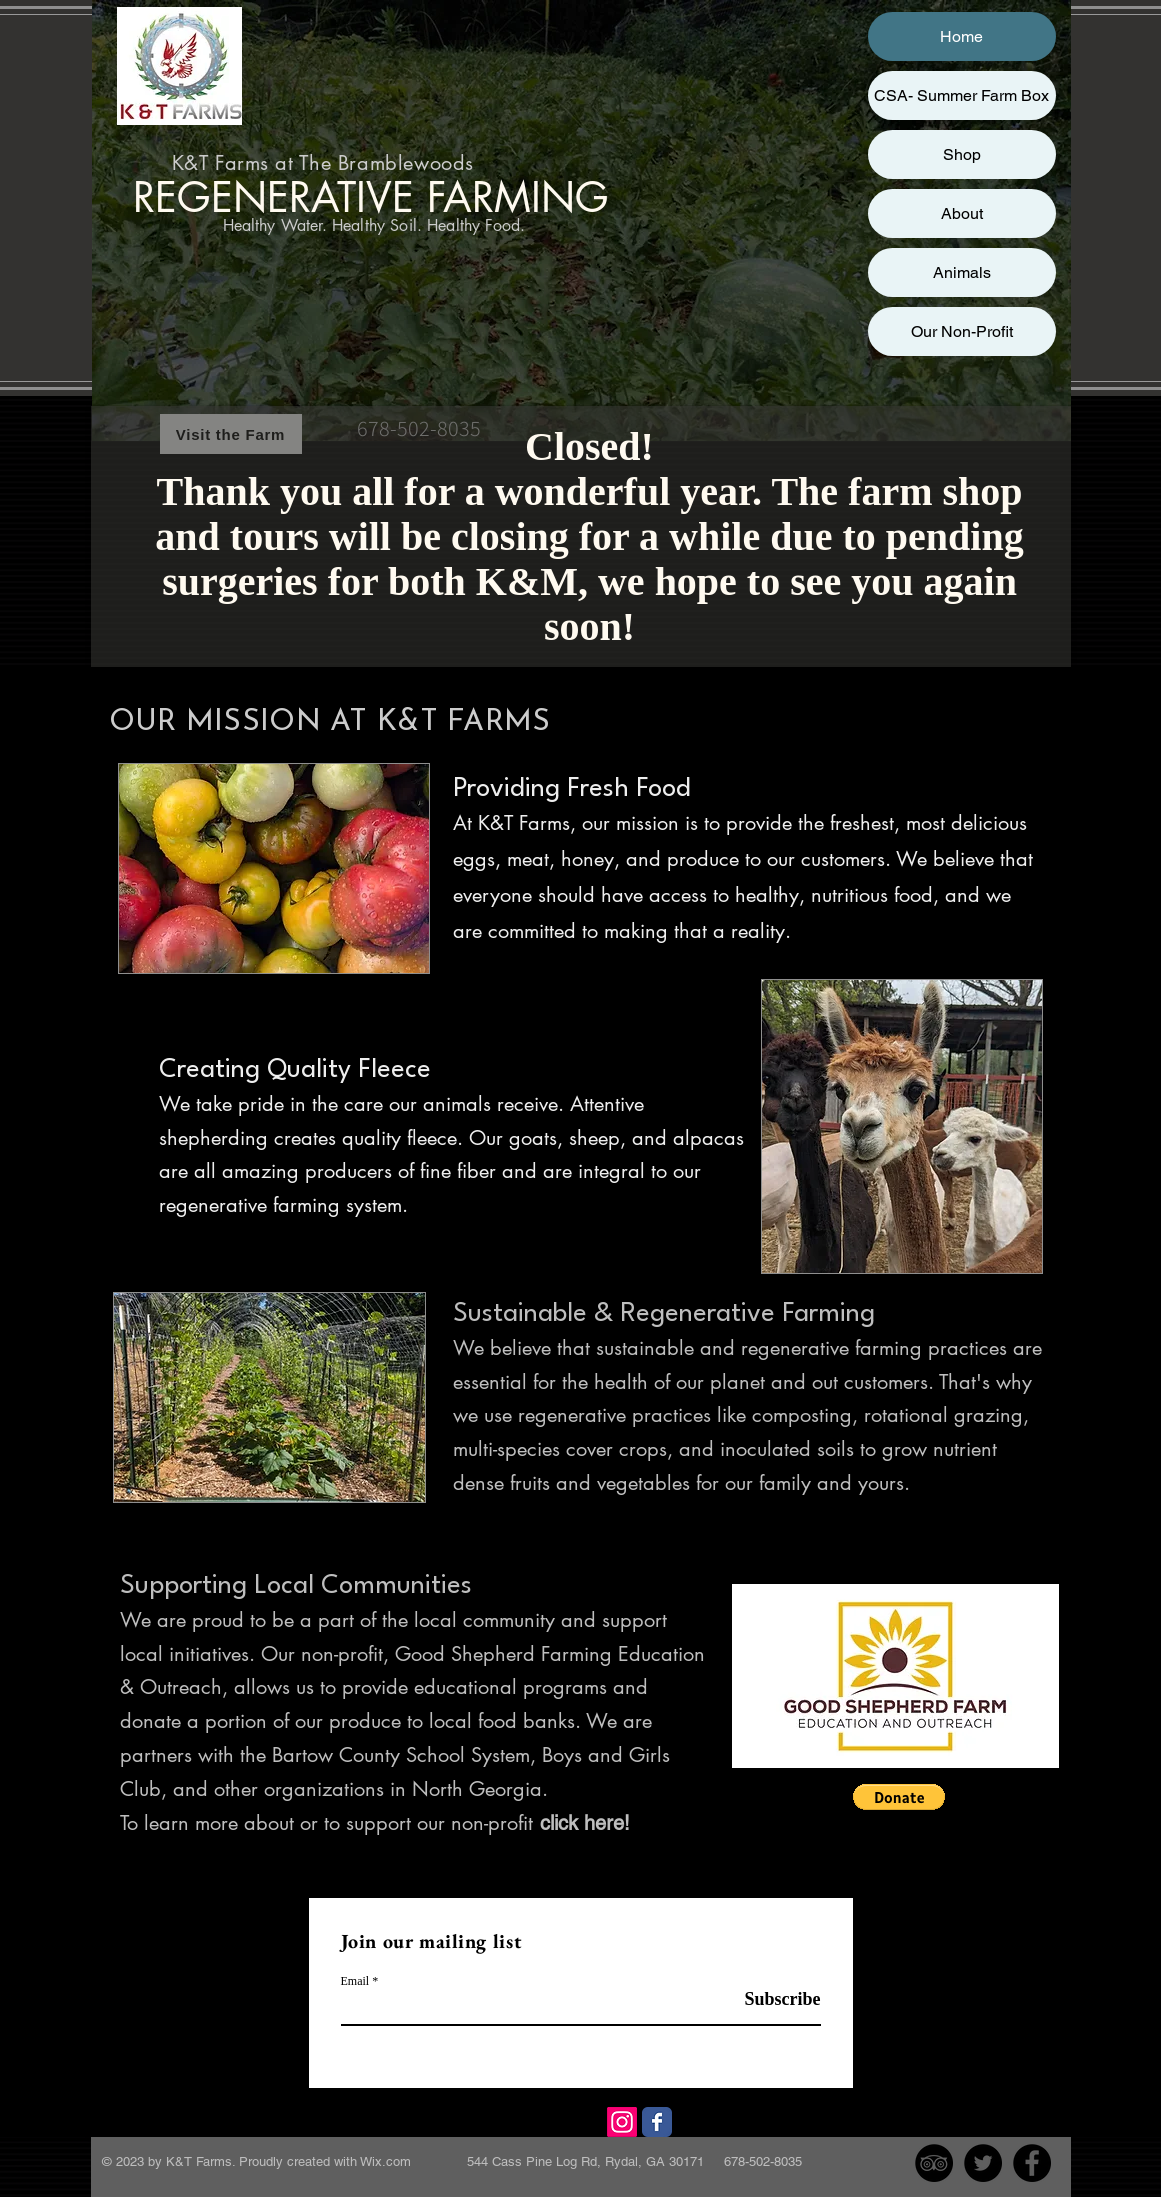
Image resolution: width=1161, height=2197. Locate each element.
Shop (962, 154)
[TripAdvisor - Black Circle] (934, 2163)
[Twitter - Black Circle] (983, 2163)
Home (961, 36)
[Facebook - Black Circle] (1032, 2163)
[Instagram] (622, 2122)
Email (355, 1981)
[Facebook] (657, 2122)
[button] (899, 1797)
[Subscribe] (770, 1999)
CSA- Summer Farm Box (961, 95)
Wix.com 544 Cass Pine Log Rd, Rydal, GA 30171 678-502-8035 (581, 2161)
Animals (962, 272)
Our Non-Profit (962, 331)
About (962, 213)
